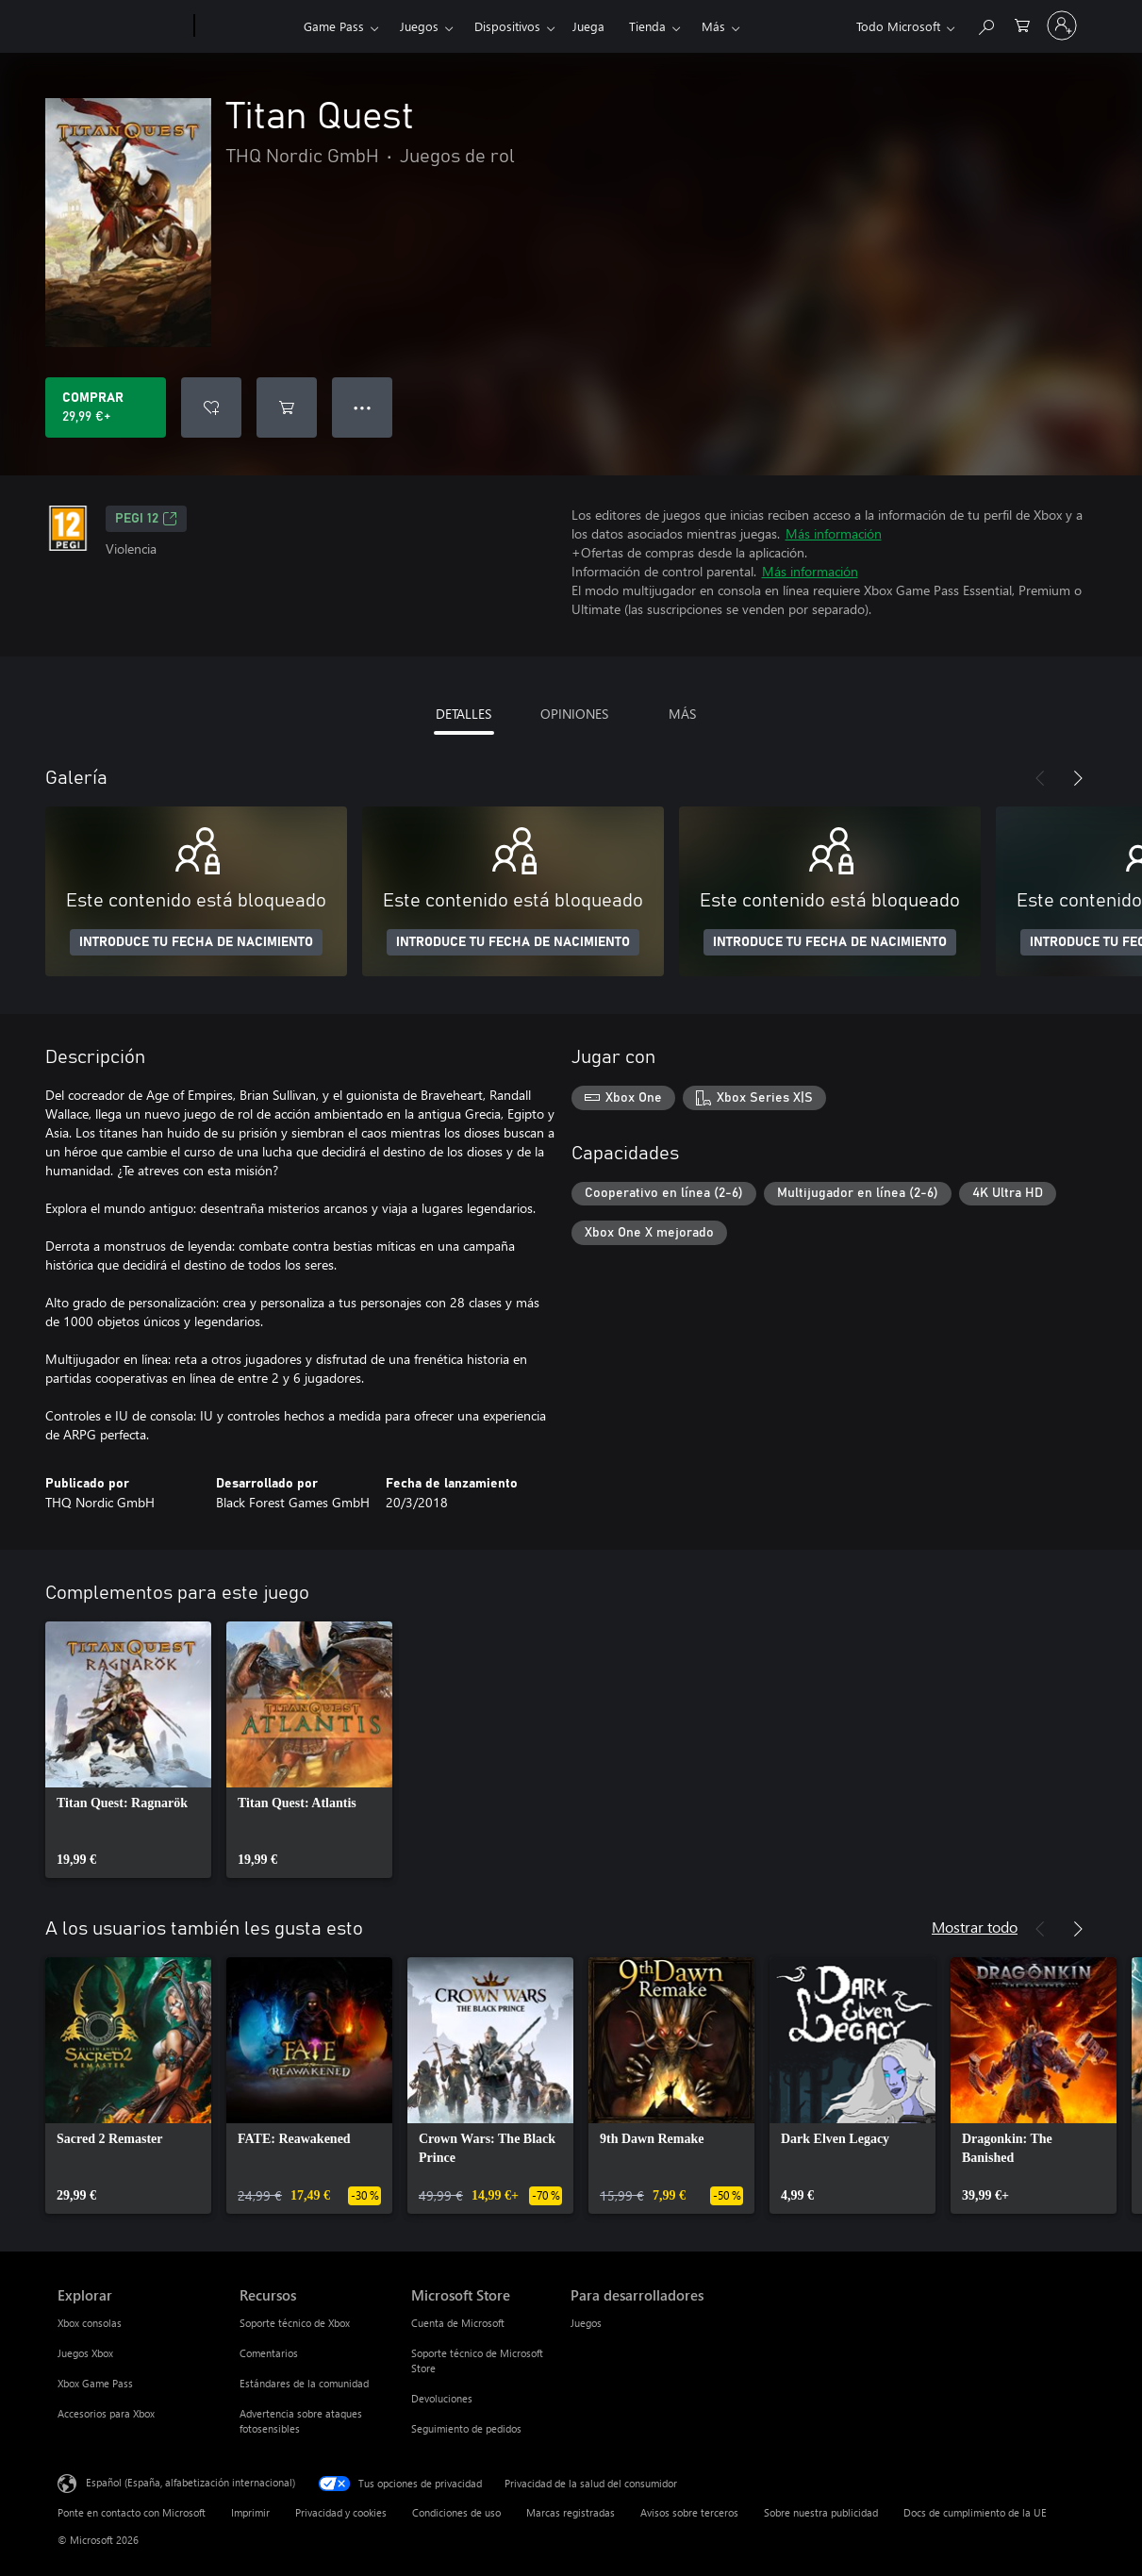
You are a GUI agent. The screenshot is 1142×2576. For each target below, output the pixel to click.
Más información (834, 533)
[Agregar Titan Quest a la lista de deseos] (211, 407)
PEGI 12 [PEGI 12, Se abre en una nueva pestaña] (146, 518)
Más (713, 26)
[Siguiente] (1078, 778)
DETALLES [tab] (463, 714)
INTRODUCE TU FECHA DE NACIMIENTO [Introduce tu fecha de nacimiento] (196, 942)
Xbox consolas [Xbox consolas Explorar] (90, 2323)
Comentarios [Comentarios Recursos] (269, 2353)
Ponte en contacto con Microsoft (132, 2512)
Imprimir (250, 2512)
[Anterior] (1040, 778)
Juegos (419, 26)
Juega (588, 26)
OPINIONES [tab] (574, 714)
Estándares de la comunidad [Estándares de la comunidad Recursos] (304, 2383)
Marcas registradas (570, 2512)
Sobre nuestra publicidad (821, 2512)
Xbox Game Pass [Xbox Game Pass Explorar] (95, 2383)
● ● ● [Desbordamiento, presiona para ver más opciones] (363, 407)
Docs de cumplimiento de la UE (975, 2512)
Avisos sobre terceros (689, 2512)
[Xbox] (247, 26)
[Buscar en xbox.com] (985, 24)
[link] (128, 1749)
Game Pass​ (334, 26)
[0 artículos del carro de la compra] (1022, 24)
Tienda (647, 26)
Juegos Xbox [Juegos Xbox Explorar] (85, 2353)
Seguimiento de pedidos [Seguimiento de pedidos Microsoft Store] (466, 2428)
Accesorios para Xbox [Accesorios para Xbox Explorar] (106, 2413)
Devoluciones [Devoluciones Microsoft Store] (441, 2398)
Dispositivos (507, 26)
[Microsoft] (122, 26)
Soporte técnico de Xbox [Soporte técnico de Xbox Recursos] (295, 2323)
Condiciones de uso (456, 2512)
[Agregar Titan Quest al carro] (287, 407)
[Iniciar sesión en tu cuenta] (1061, 25)
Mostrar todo (975, 1926)
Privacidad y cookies (341, 2512)
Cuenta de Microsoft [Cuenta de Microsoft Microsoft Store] (458, 2323)
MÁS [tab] (682, 714)
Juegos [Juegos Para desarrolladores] (586, 2323)
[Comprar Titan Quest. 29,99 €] (105, 407)
